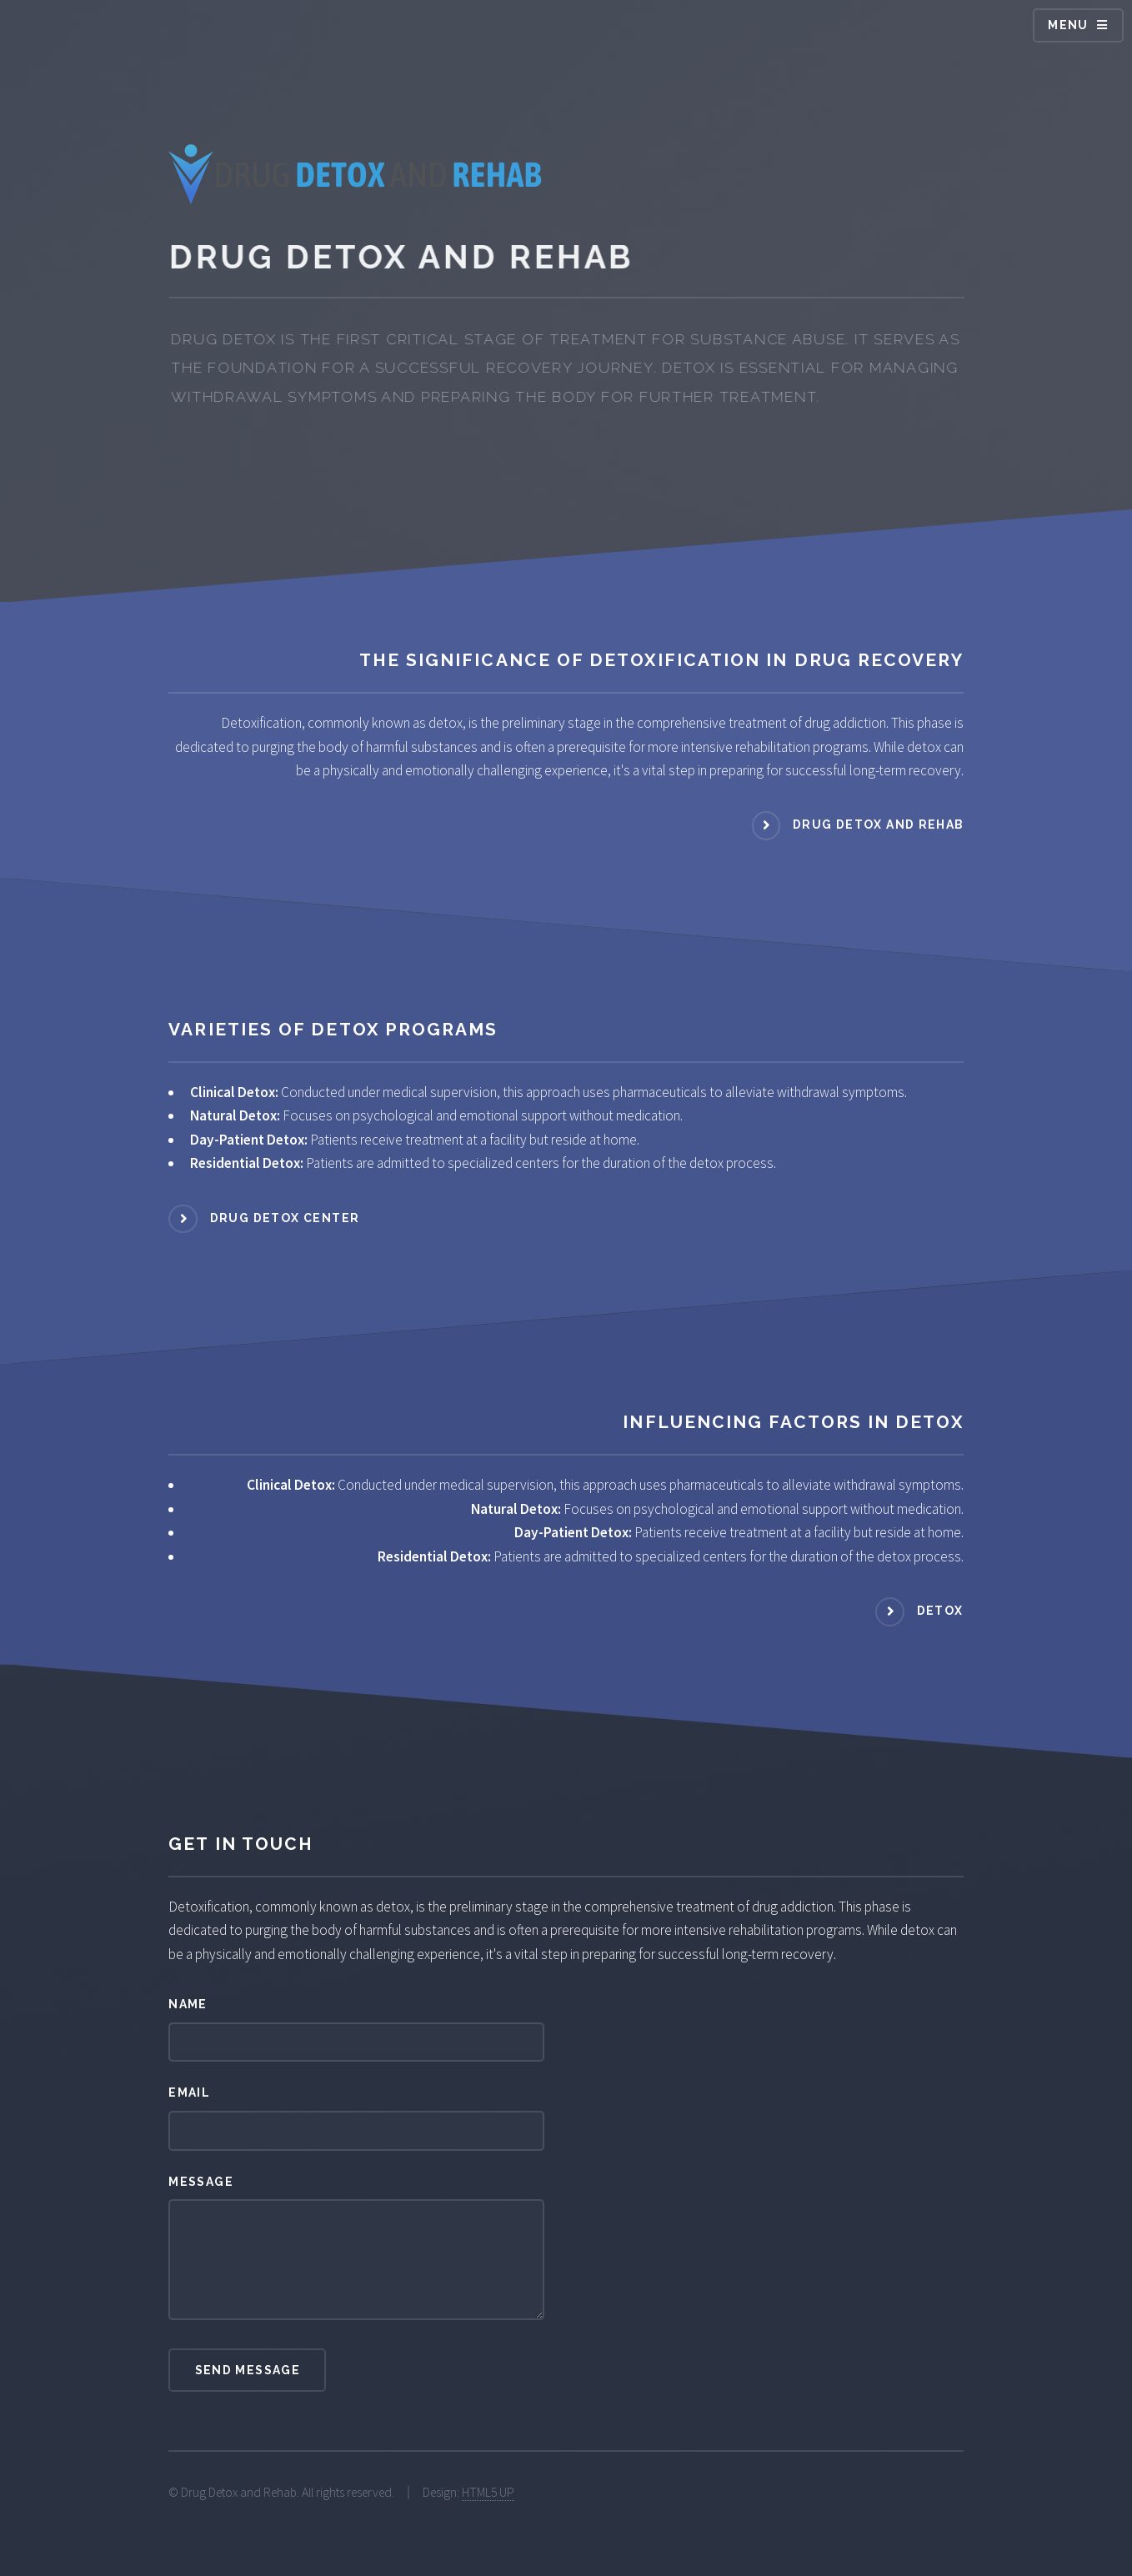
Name (188, 2004)
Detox (940, 1610)
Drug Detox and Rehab (878, 824)
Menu (1068, 25)
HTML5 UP (488, 2492)
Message (200, 2181)
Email (189, 2092)
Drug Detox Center (285, 1218)
